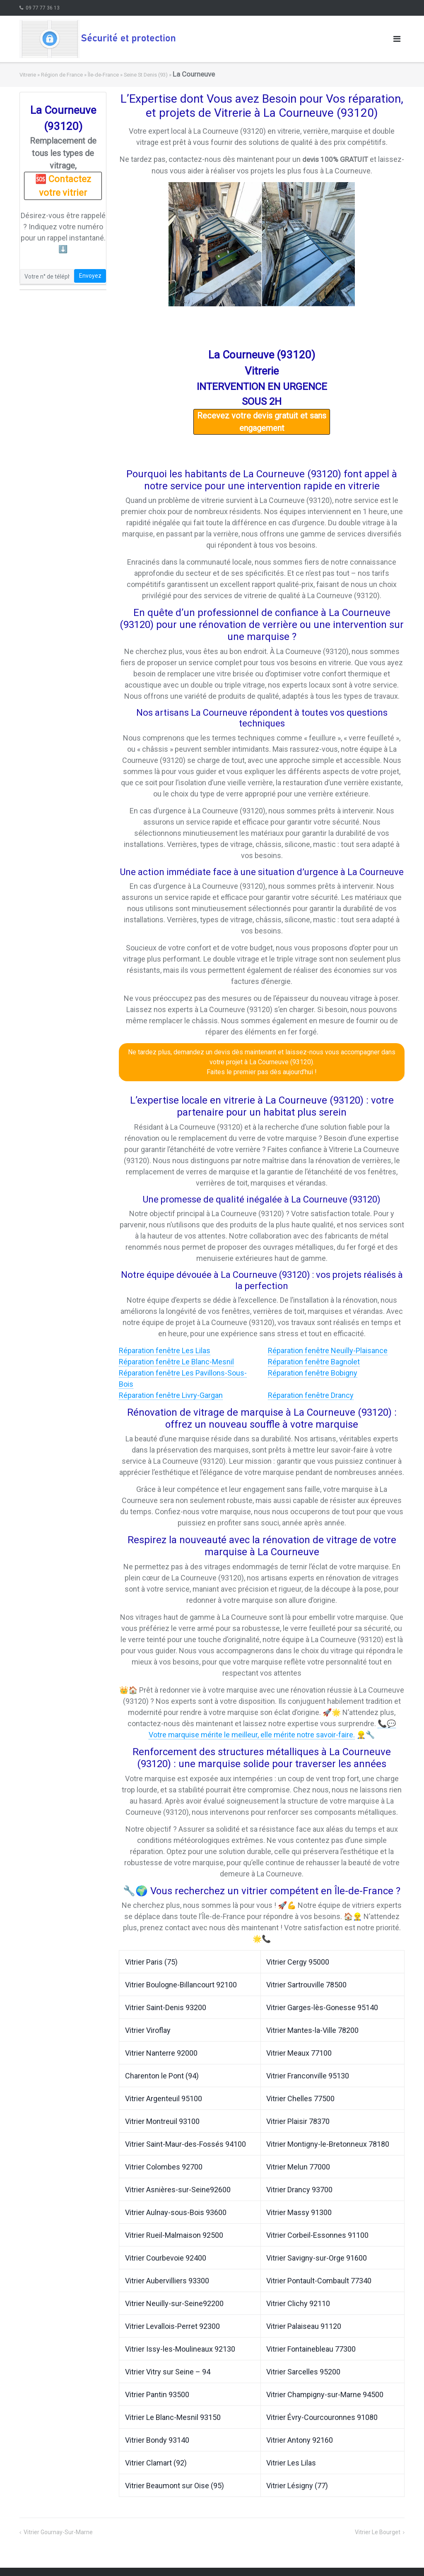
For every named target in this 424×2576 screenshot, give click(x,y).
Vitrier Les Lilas (291, 2462)
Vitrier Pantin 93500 (157, 2394)
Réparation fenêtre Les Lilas (164, 1350)
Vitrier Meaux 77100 (299, 2053)
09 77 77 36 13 (43, 8)
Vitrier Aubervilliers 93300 (167, 2280)
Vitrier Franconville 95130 (307, 2075)
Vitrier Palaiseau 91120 (303, 2326)
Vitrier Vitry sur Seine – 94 (167, 2371)
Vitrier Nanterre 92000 (161, 2053)
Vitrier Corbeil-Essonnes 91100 (317, 2235)
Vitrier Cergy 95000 (297, 1962)
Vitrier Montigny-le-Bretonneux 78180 (327, 2144)
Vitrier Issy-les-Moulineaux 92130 (180, 2349)
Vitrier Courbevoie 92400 (165, 2258)
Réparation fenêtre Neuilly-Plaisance (328, 1350)
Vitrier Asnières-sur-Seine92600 (178, 2189)
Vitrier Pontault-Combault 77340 (318, 2280)
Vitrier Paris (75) (151, 1962)
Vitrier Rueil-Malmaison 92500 (174, 2235)
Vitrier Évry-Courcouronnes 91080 (322, 2417)
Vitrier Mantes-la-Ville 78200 (312, 2030)
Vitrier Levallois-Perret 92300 (172, 2326)
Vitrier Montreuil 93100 (162, 2121)
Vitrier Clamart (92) (156, 2462)
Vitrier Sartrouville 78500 (306, 1984)
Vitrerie (27, 75)
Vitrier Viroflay (148, 2030)
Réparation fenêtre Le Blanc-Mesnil (176, 1361)
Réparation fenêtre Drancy (311, 1395)
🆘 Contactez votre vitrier (63, 186)
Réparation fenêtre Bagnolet (314, 1361)
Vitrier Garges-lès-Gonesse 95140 (322, 2007)
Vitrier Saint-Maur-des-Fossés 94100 (185, 2144)
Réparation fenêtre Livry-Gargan (171, 1395)
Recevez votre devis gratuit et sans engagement (261, 422)
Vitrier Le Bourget (377, 2532)
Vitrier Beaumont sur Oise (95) (174, 2485)
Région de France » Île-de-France (80, 75)
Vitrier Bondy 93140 (157, 2440)
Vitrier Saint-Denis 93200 (165, 2007)
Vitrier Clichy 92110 (298, 2303)
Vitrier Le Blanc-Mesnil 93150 (173, 2417)
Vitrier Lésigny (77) (297, 2485)
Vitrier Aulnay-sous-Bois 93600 (175, 2212)
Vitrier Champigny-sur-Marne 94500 (324, 2394)
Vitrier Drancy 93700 (299, 2189)
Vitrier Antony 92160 (299, 2440)
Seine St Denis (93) (146, 75)
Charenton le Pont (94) (162, 2075)
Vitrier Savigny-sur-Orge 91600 (316, 2258)
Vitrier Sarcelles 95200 (303, 2371)
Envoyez (90, 275)
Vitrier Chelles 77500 (300, 2098)
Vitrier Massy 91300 (299, 2212)
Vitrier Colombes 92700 (163, 2166)
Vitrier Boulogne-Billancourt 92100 (181, 1984)
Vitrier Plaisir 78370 (298, 2121)
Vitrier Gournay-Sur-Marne (58, 2532)
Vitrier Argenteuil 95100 (163, 2098)
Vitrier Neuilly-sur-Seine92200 (174, 2303)
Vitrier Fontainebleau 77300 (311, 2349)
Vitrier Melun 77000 (298, 2166)
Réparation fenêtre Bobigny (312, 1373)
